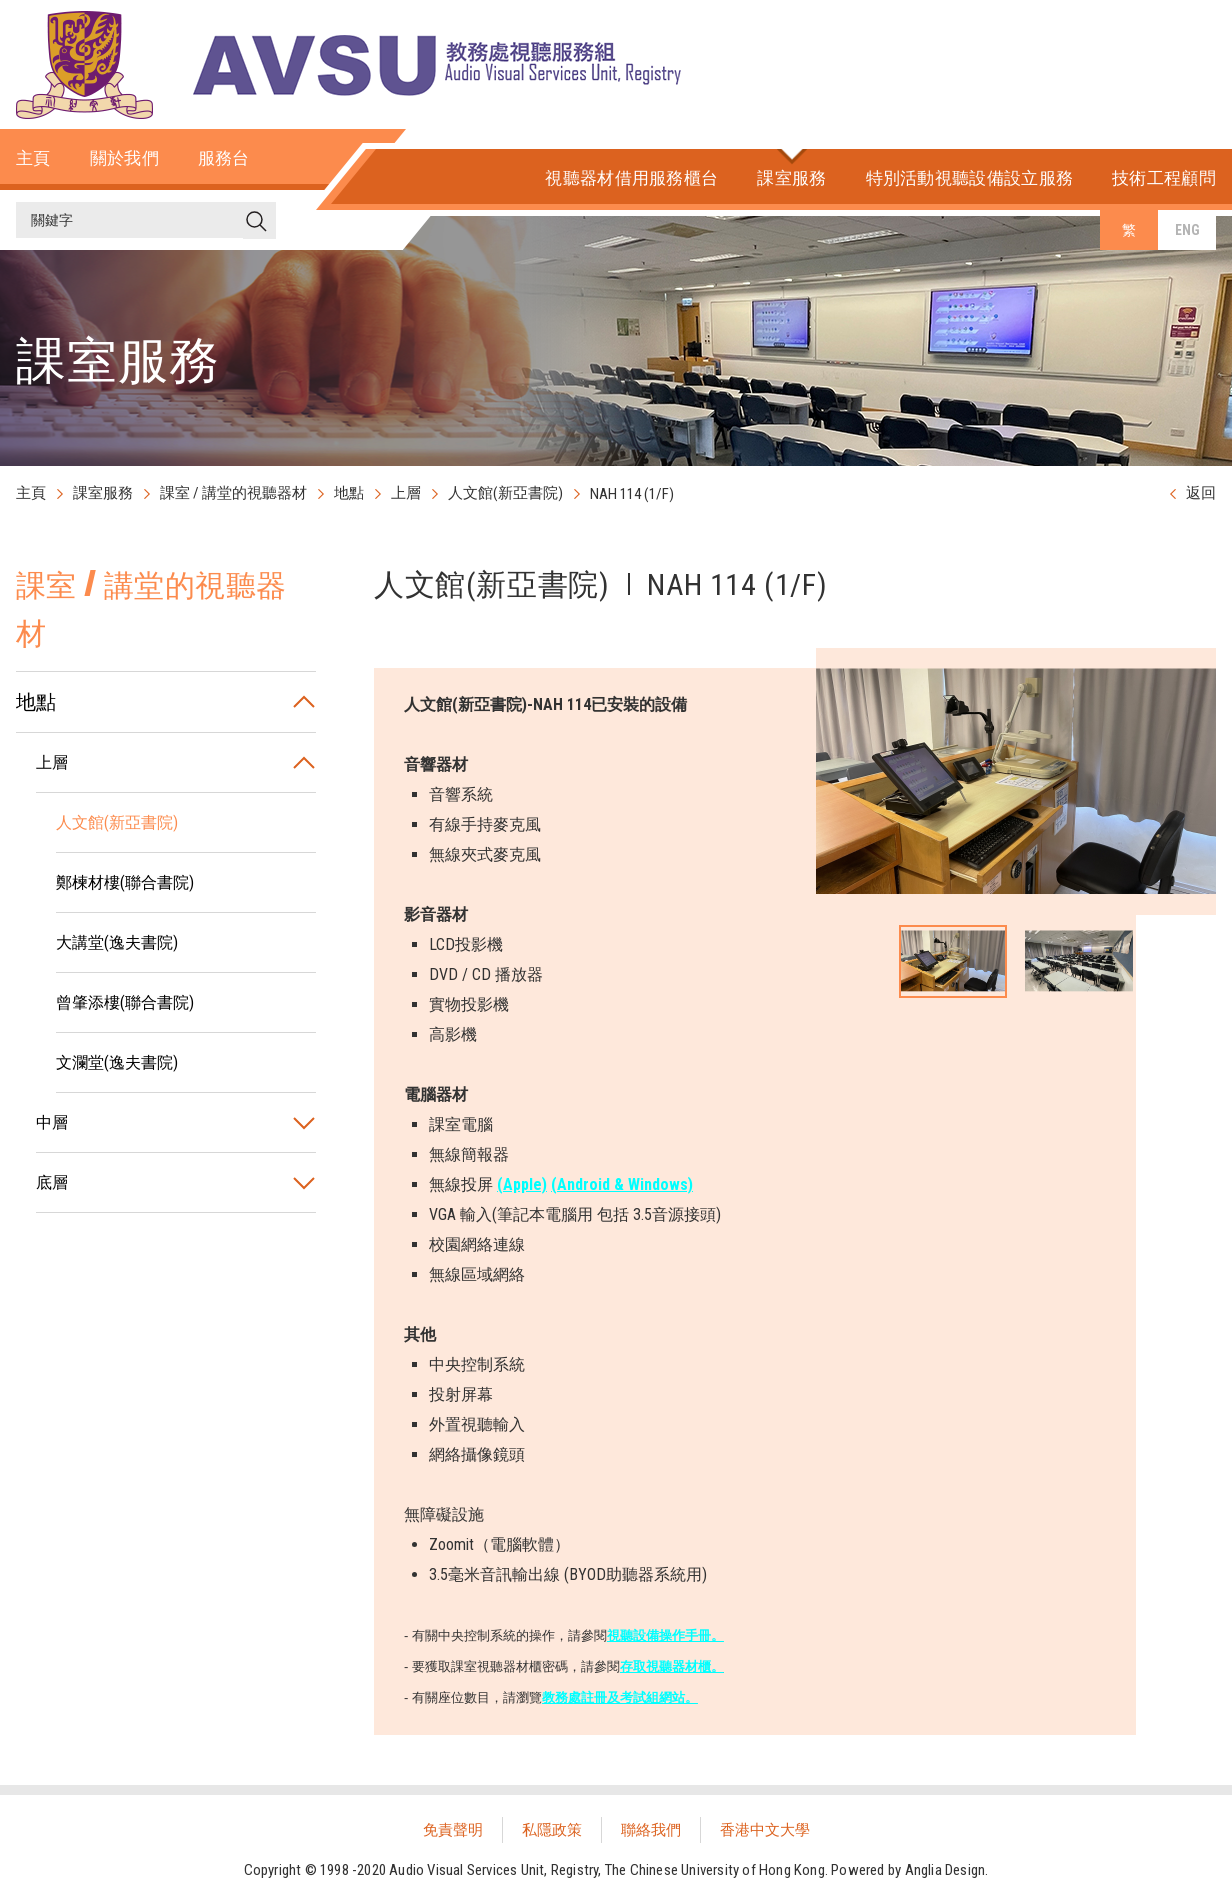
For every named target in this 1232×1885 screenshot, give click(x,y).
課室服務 (103, 493)
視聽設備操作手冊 (659, 1635)
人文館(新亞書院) (505, 493)
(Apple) (522, 1184)
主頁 (31, 493)
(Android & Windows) (622, 1184)
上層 (406, 493)
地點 (349, 493)
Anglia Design (945, 1870)
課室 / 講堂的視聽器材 (233, 493)
